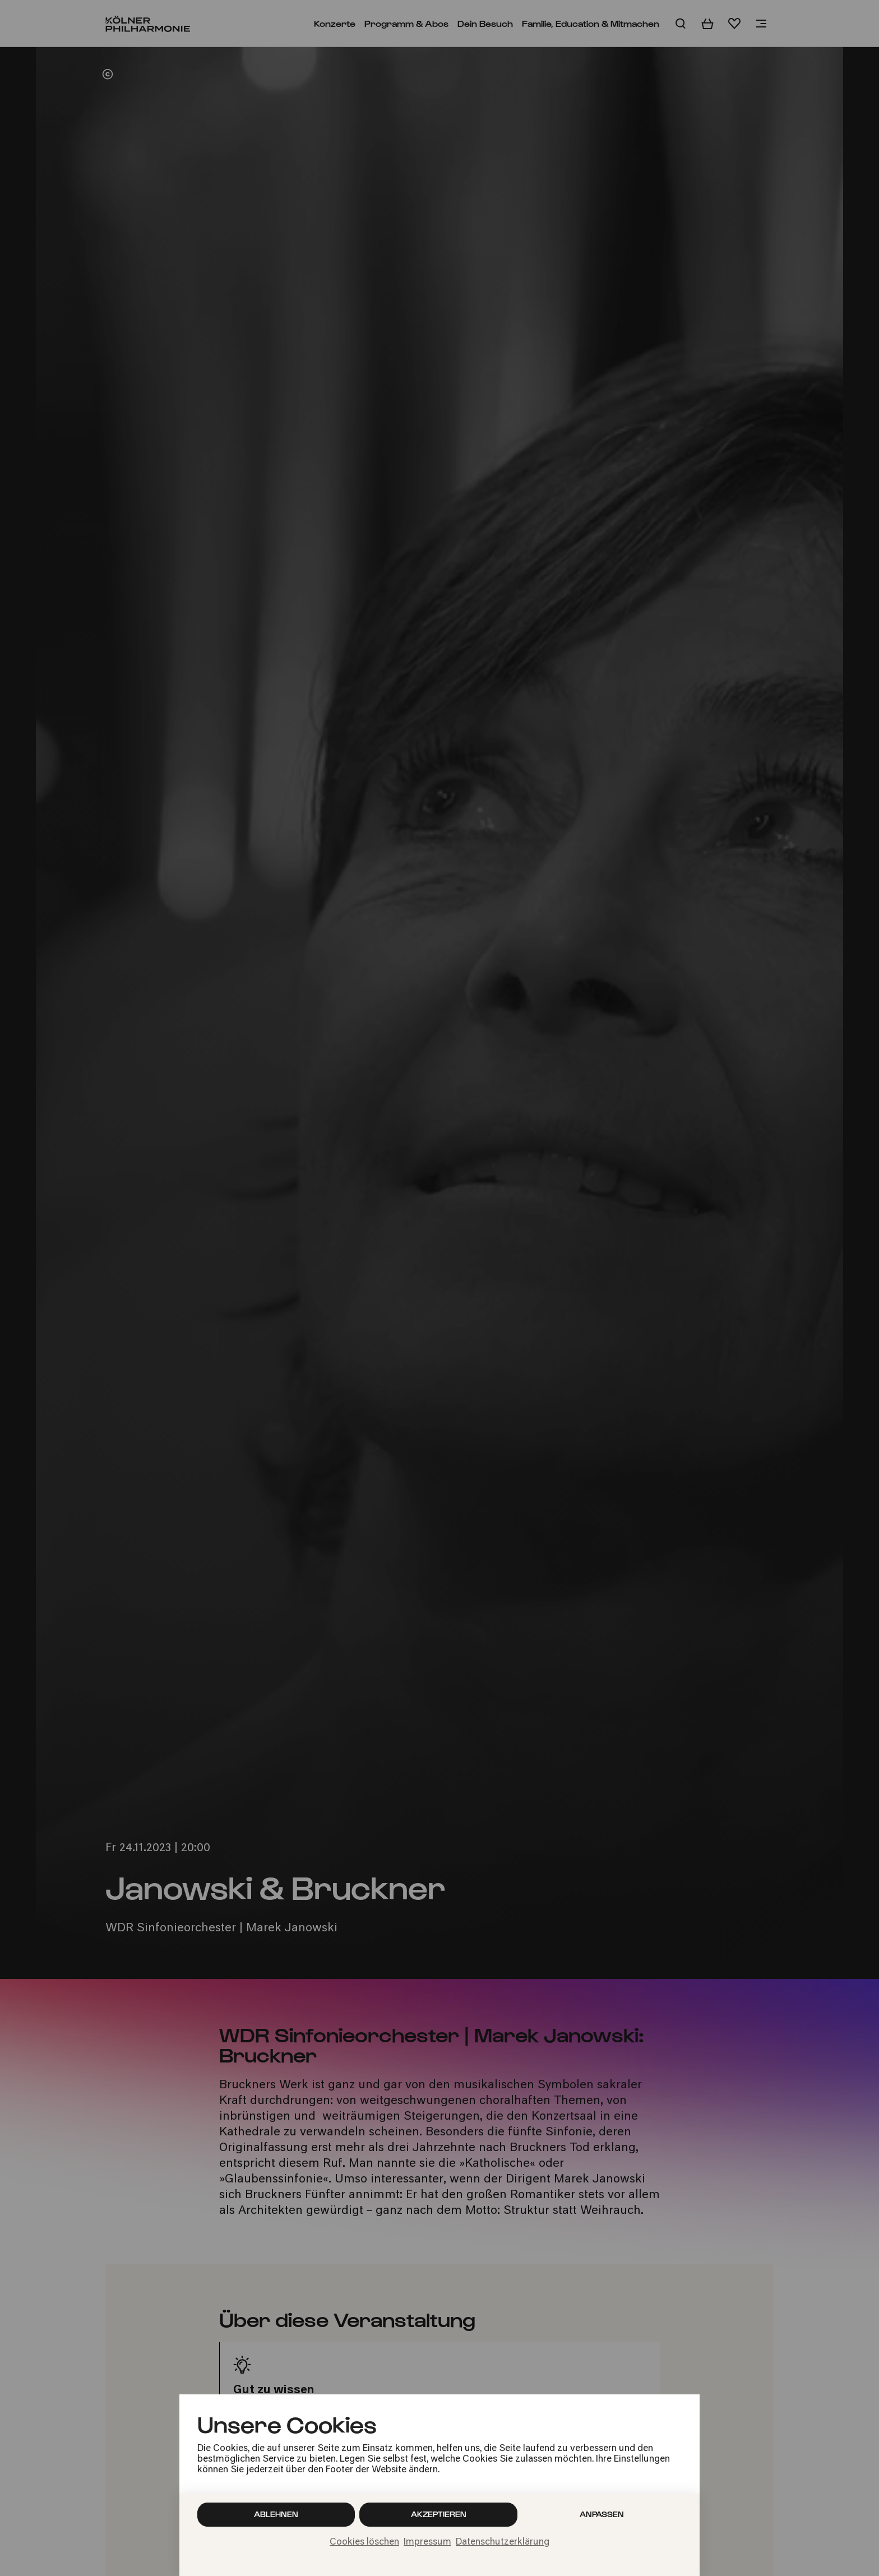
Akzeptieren (438, 2514)
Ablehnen (276, 2514)
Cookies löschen (364, 2542)
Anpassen (602, 2514)
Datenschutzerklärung (502, 2542)
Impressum (427, 2542)
